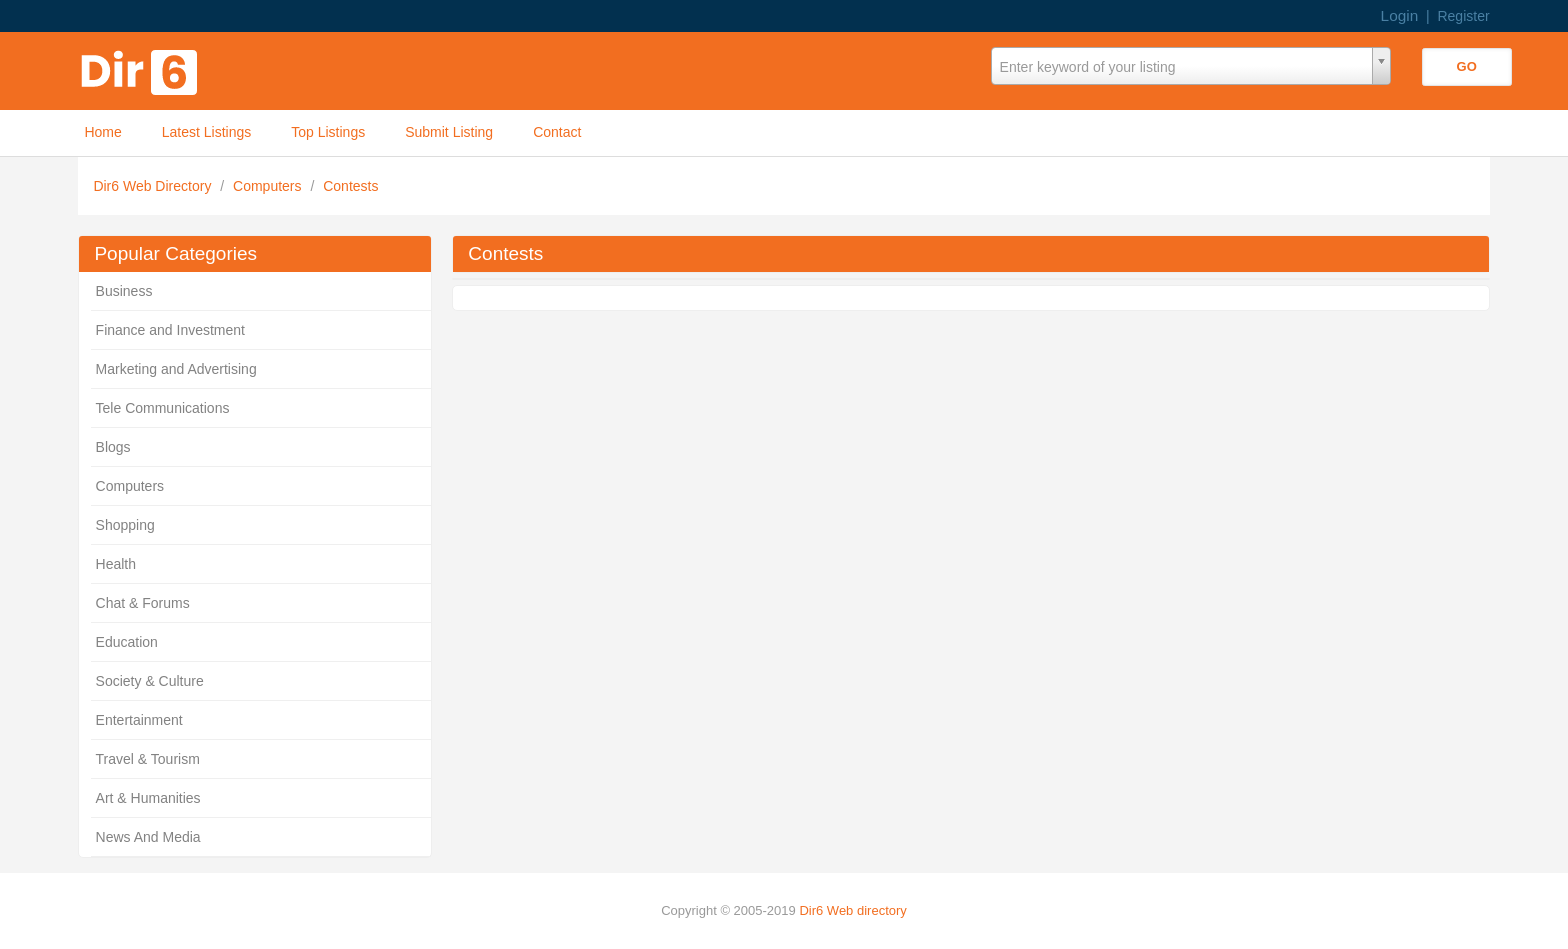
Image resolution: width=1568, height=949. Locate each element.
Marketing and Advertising (176, 369)
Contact (557, 132)
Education (127, 642)
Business (124, 291)
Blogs (113, 447)
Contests (350, 186)
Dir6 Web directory (852, 910)
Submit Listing (449, 132)
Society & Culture (150, 681)
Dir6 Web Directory (154, 186)
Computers (269, 186)
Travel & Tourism (148, 759)
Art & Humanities (148, 798)
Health (116, 564)
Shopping (125, 525)
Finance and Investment (170, 330)
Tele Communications (163, 408)
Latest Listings (207, 132)
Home (102, 132)
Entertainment (139, 720)
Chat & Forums (143, 603)
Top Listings (328, 132)
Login (1400, 15)
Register (1463, 16)
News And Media (148, 837)
